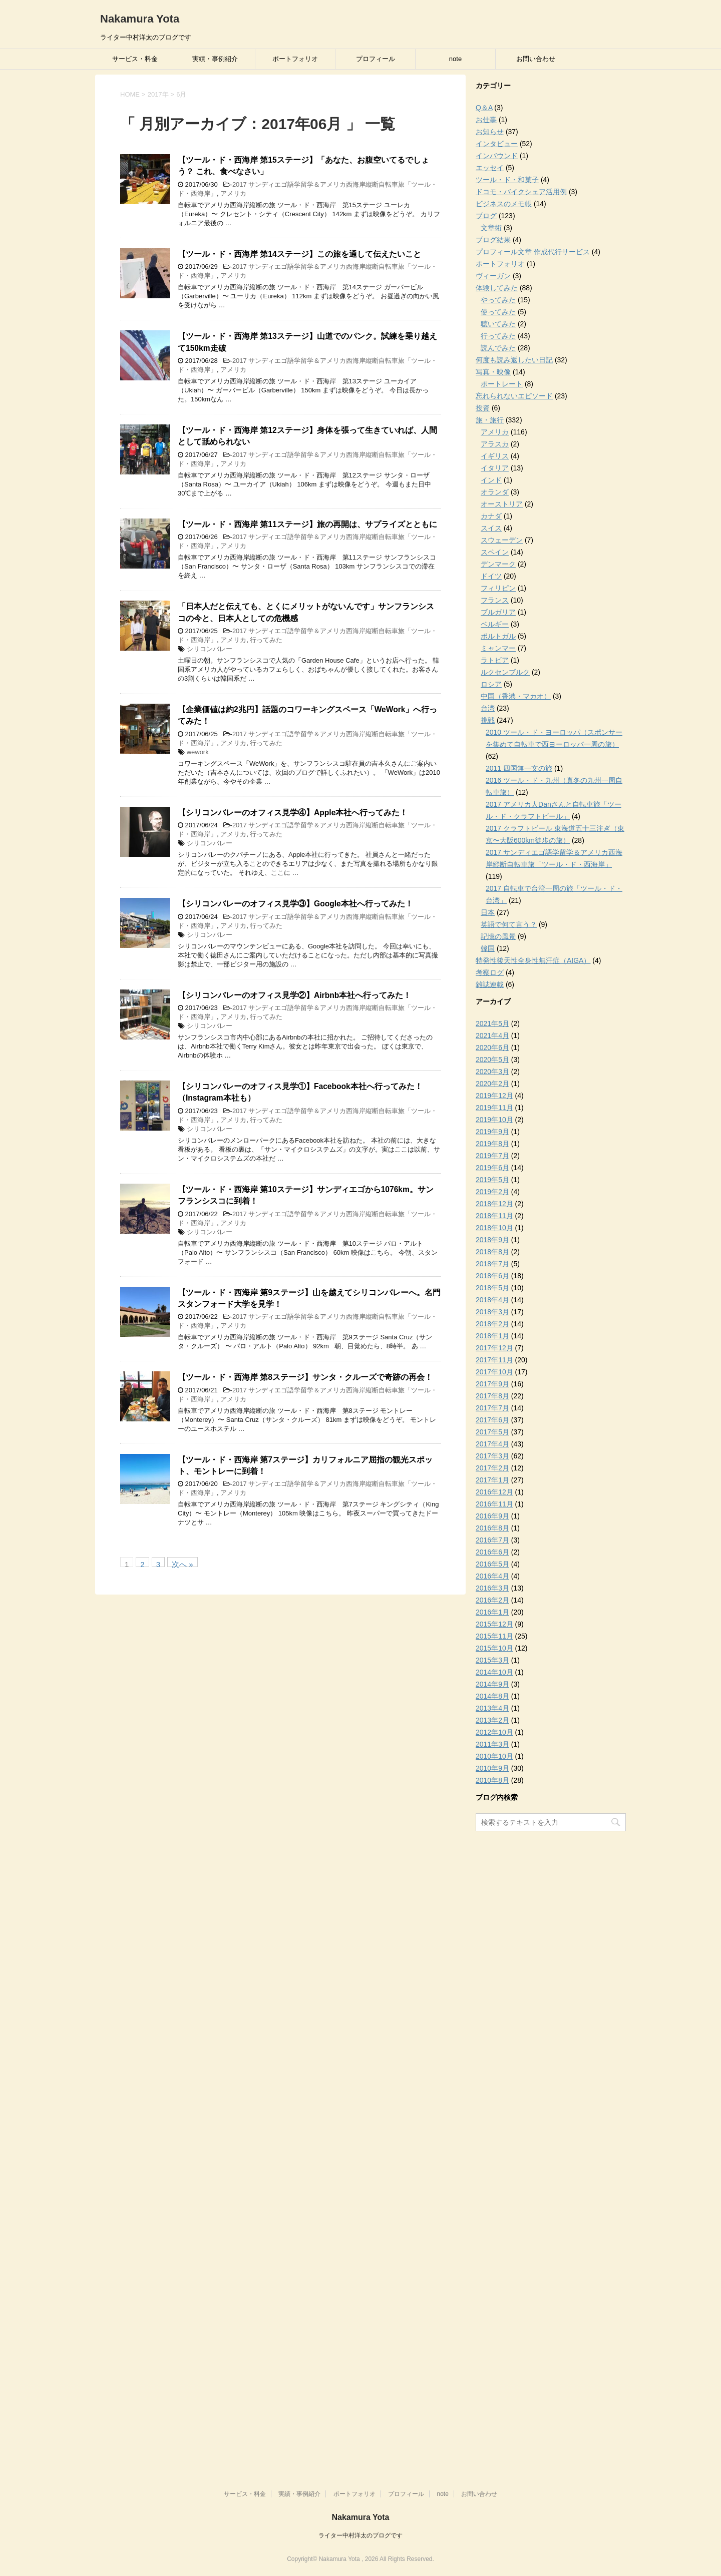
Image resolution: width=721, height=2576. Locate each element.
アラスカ (495, 444)
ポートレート (502, 384)
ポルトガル (498, 636)
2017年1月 (492, 1480)
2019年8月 (492, 1144)
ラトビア (495, 660)
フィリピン (498, 588)
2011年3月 (492, 1744)
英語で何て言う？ (509, 924)
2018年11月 (494, 1216)
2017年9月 (492, 1384)
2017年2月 (492, 1468)
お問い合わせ (535, 59)
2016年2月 (492, 1600)
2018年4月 (492, 1300)
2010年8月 (492, 1780)
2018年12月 (494, 1204)
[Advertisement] (551, 1986)
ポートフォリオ (295, 59)
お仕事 (486, 120)
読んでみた (498, 348)
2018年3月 (492, 1312)
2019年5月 (492, 1180)
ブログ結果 (493, 240)
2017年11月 (494, 1360)
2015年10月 (494, 1648)
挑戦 (488, 720)
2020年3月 (492, 1072)
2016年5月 (492, 1564)
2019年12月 (494, 1096)
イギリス (495, 456)
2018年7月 (492, 1264)
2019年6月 (492, 1168)
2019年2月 (492, 1192)
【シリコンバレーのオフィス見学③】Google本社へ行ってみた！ (295, 903)
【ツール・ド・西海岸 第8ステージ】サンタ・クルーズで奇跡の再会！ (305, 1377)
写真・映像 (493, 372)
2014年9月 (492, 1684)
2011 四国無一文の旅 (519, 768)
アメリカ (233, 193)
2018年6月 (492, 1276)
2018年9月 (492, 1240)
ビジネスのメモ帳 (504, 204)
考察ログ (490, 972)
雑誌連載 (490, 984)
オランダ (495, 492)
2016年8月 (492, 1528)
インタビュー (497, 144)
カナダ (491, 516)
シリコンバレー (209, 649)
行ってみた (266, 640)
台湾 (488, 708)
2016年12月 (494, 1492)
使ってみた (498, 312)
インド (491, 480)
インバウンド (497, 156)
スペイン (495, 552)
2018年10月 (494, 1228)
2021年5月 (492, 1023)
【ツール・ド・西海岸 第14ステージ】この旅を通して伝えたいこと (299, 254)
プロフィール (375, 59)
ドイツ (491, 576)
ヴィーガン (493, 276)
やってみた (498, 300)
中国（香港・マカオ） (516, 696)
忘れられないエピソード (514, 396)
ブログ (486, 216)
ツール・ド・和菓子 (507, 180)
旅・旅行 (490, 420)
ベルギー (495, 624)
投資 (483, 408)
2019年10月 (494, 1120)
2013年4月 (492, 1708)
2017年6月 (492, 1420)
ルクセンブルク (505, 672)
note (455, 59)
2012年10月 (494, 1732)
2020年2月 (492, 1084)
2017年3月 (492, 1456)
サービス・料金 (135, 59)
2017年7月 (492, 1408)
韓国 (488, 948)
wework (198, 752)
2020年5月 (492, 1060)
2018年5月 (492, 1288)
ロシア (491, 684)
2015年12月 (494, 1624)
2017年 (158, 94)
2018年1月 (492, 1336)
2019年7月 (492, 1156)
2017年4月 (492, 1444)
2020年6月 (492, 1048)
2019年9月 (492, 1132)
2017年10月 (494, 1372)
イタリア (495, 468)
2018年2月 (492, 1324)
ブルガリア (498, 612)
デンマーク (498, 564)
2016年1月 (492, 1612)
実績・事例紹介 (215, 59)
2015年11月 (494, 1636)
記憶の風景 (498, 936)
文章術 (491, 228)
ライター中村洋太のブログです (360, 2535)
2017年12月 (494, 1348)
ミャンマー (498, 648)
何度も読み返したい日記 (514, 360)
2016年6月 (492, 1552)
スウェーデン (502, 540)
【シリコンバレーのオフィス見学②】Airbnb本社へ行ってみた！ (294, 995)
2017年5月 (492, 1432)
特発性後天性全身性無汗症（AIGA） (533, 960)
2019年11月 (494, 1108)
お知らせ (490, 132)
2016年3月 (492, 1588)
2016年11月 (494, 1504)
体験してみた (497, 288)
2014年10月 (494, 1672)
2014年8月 (492, 1696)
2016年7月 (492, 1540)
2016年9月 (492, 1516)
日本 (488, 912)
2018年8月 (492, 1252)
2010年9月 (492, 1768)
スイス (491, 528)
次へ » (182, 1563)
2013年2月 (492, 1720)
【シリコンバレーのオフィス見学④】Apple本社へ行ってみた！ (293, 812)
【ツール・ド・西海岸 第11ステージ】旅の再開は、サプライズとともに (307, 524)
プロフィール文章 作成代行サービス (533, 252)
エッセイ (490, 168)
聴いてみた (498, 324)
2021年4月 (492, 1036)
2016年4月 (492, 1576)
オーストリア (502, 504)
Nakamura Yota (139, 19)
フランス (495, 600)
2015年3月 (492, 1660)
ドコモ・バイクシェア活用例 (521, 192)
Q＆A (484, 108)
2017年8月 (492, 1396)
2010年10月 (494, 1756)
